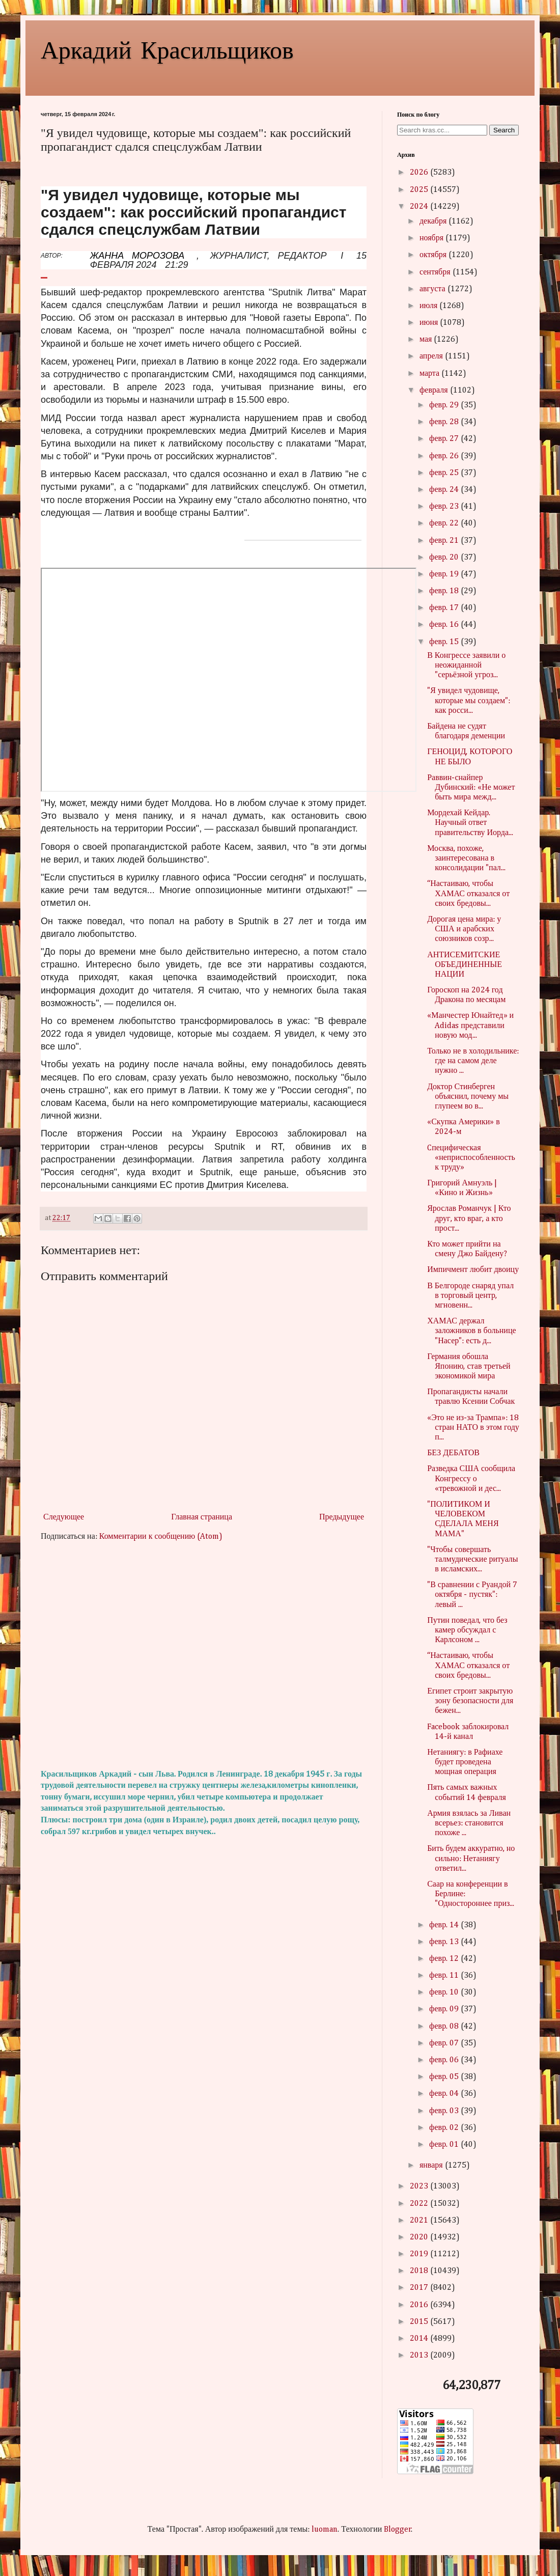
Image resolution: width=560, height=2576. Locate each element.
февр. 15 (445, 642)
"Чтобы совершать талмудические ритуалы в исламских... (472, 1559)
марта (430, 374)
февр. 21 (445, 541)
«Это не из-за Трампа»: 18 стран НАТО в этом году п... (473, 1428)
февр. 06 (445, 2060)
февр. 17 (445, 608)
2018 (420, 2271)
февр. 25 (445, 473)
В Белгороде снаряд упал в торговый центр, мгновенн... (470, 1296)
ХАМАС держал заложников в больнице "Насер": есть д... (471, 1331)
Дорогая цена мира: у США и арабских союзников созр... (464, 929)
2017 (420, 2288)
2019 (420, 2254)
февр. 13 (445, 1942)
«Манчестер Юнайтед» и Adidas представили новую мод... (470, 1025)
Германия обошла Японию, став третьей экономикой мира (469, 1366)
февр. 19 (445, 574)
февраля (434, 390)
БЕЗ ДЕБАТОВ (453, 1453)
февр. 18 (445, 591)
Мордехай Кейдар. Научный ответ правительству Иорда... (470, 823)
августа (433, 289)
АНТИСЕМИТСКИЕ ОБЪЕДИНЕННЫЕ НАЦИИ (464, 965)
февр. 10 (445, 1992)
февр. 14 (445, 1925)
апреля (432, 356)
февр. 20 (445, 557)
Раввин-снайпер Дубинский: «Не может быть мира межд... (471, 787)
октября (434, 255)
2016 (420, 2305)
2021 (420, 2221)
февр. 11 (445, 1976)
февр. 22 (445, 523)
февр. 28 (445, 422)
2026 (420, 173)
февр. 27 (445, 439)
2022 (420, 2204)
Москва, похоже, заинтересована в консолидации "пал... (466, 858)
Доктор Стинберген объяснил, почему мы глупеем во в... (468, 1097)
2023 (420, 2186)
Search (504, 130)
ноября (432, 238)
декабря (434, 221)
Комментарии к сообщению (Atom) (160, 1537)
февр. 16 (445, 625)
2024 (420, 207)
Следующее (63, 1517)
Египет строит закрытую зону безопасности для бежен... (470, 1701)
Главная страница (201, 1517)
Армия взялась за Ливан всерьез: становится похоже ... (469, 1823)
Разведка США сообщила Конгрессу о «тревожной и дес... (471, 1478)
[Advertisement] (204, 1656)
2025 (420, 190)
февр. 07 (445, 2043)
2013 (420, 2355)
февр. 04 (445, 2094)
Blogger (397, 2530)
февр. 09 (445, 2009)
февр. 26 (445, 456)
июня (429, 323)
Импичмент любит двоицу (473, 1270)
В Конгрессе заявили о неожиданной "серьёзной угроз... (466, 665)
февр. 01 (445, 2145)
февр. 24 (445, 490)
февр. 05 (445, 2077)
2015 (420, 2322)
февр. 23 (445, 507)
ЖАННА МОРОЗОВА (137, 256)
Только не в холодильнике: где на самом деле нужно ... (473, 1061)
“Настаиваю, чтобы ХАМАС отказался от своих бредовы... (468, 893)
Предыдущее (341, 1517)
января (432, 2166)
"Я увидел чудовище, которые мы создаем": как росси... (468, 700)
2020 (420, 2237)
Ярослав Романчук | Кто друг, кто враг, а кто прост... (469, 1218)
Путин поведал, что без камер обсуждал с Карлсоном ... (467, 1630)
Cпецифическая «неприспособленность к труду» (471, 1158)
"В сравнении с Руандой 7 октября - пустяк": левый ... (472, 1595)
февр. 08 (445, 2027)
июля (429, 306)
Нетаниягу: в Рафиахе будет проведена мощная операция (464, 1762)
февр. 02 (445, 2128)
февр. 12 (445, 1959)
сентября (436, 272)
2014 (420, 2339)
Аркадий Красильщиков (167, 49)
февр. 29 (445, 405)
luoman (325, 2530)
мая (426, 340)
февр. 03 (445, 2111)
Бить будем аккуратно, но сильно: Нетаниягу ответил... (471, 1858)
